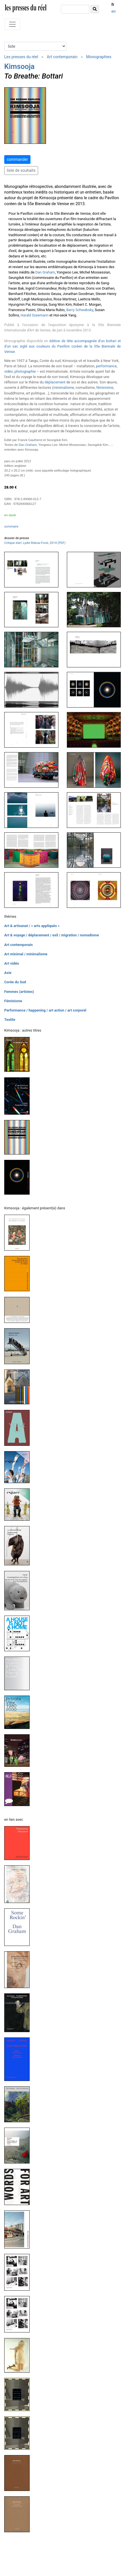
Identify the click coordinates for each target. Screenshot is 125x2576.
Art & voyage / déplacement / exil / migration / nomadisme (51, 935)
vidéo (8, 371)
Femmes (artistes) (19, 991)
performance (106, 366)
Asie (7, 973)
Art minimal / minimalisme (25, 954)
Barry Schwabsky (79, 310)
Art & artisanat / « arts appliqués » (32, 926)
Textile (9, 1019)
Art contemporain (62, 57)
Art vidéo (11, 963)
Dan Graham (45, 272)
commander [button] (17, 159)
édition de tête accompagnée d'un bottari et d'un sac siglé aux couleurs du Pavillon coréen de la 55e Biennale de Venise (62, 346)
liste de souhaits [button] (21, 170)
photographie (25, 371)
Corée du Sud (15, 982)
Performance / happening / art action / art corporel (45, 1010)
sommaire (11, 526)
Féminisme (13, 1001)
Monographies (98, 57)
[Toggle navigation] (12, 24)
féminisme (104, 387)
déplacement (55, 382)
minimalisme (63, 387)
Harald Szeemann (35, 315)
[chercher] (75, 9)
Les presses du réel (21, 57)
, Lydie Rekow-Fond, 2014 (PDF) (34, 543)
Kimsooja (19, 66)
